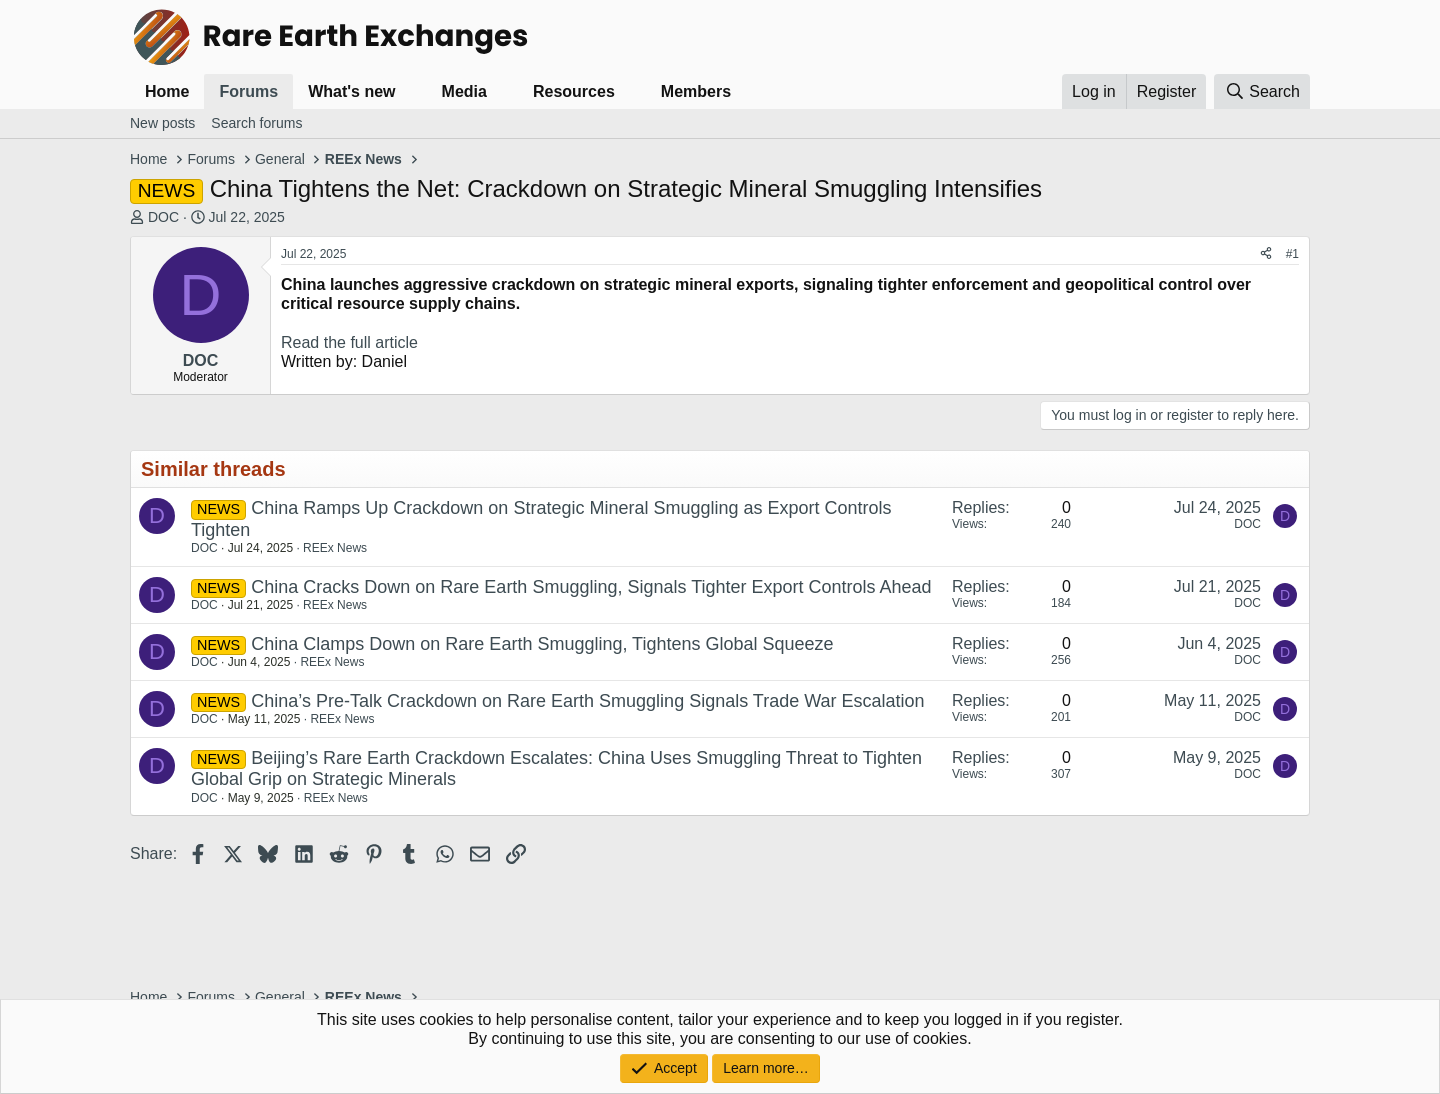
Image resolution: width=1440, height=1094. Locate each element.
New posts (162, 123)
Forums (248, 91)
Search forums (256, 123)
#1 (1292, 254)
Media (464, 91)
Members (696, 91)
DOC (163, 217)
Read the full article (349, 342)
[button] (411, 91)
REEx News (335, 548)
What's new (351, 91)
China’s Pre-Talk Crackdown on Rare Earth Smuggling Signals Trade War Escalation (587, 701)
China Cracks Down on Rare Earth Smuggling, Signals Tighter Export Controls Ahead (591, 587)
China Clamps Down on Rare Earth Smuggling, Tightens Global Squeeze (542, 644)
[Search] (1262, 91)
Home (167, 91)
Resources (574, 91)
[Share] (1266, 254)
